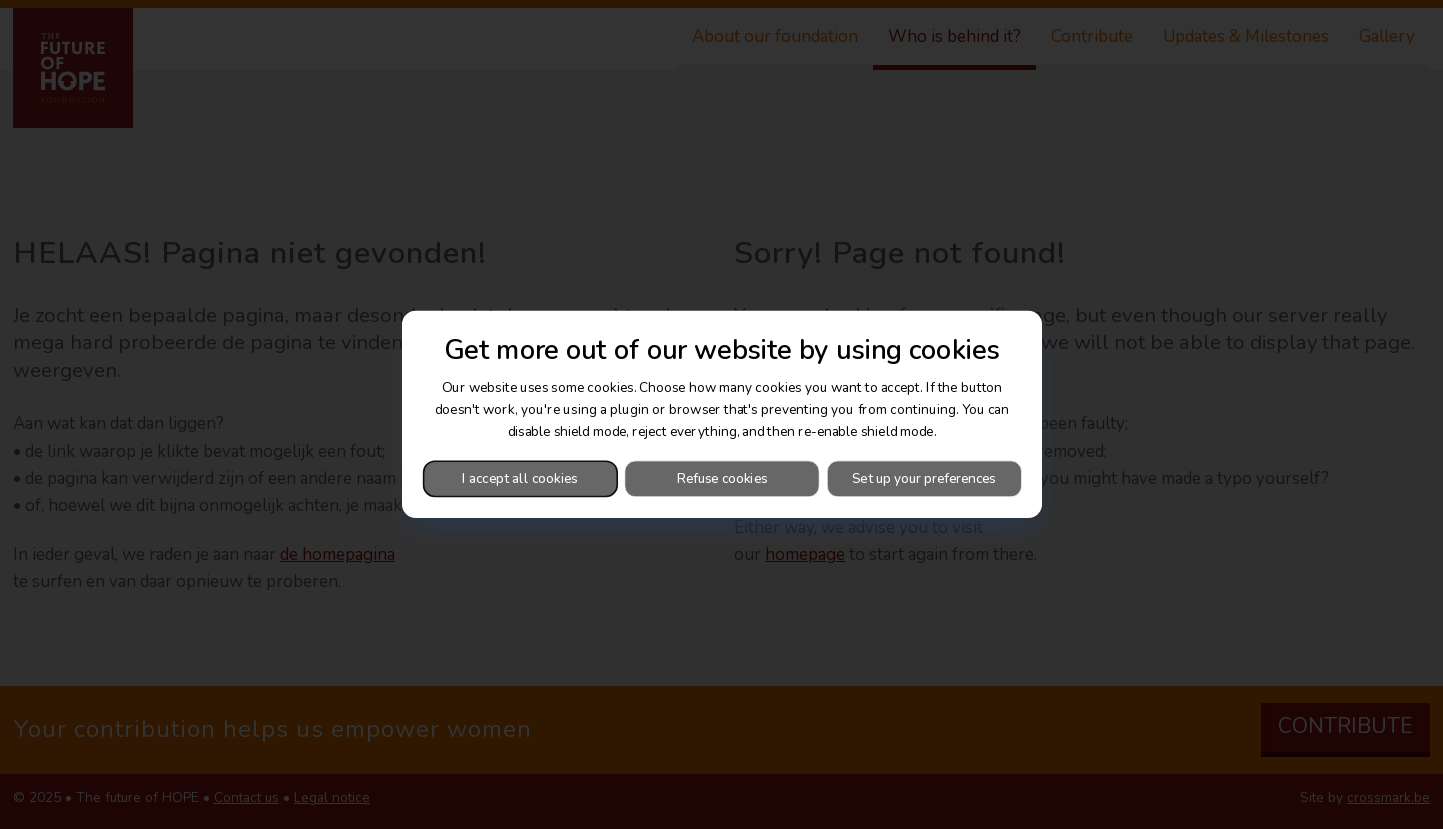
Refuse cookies (721, 479)
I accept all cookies (519, 479)
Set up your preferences (923, 479)
